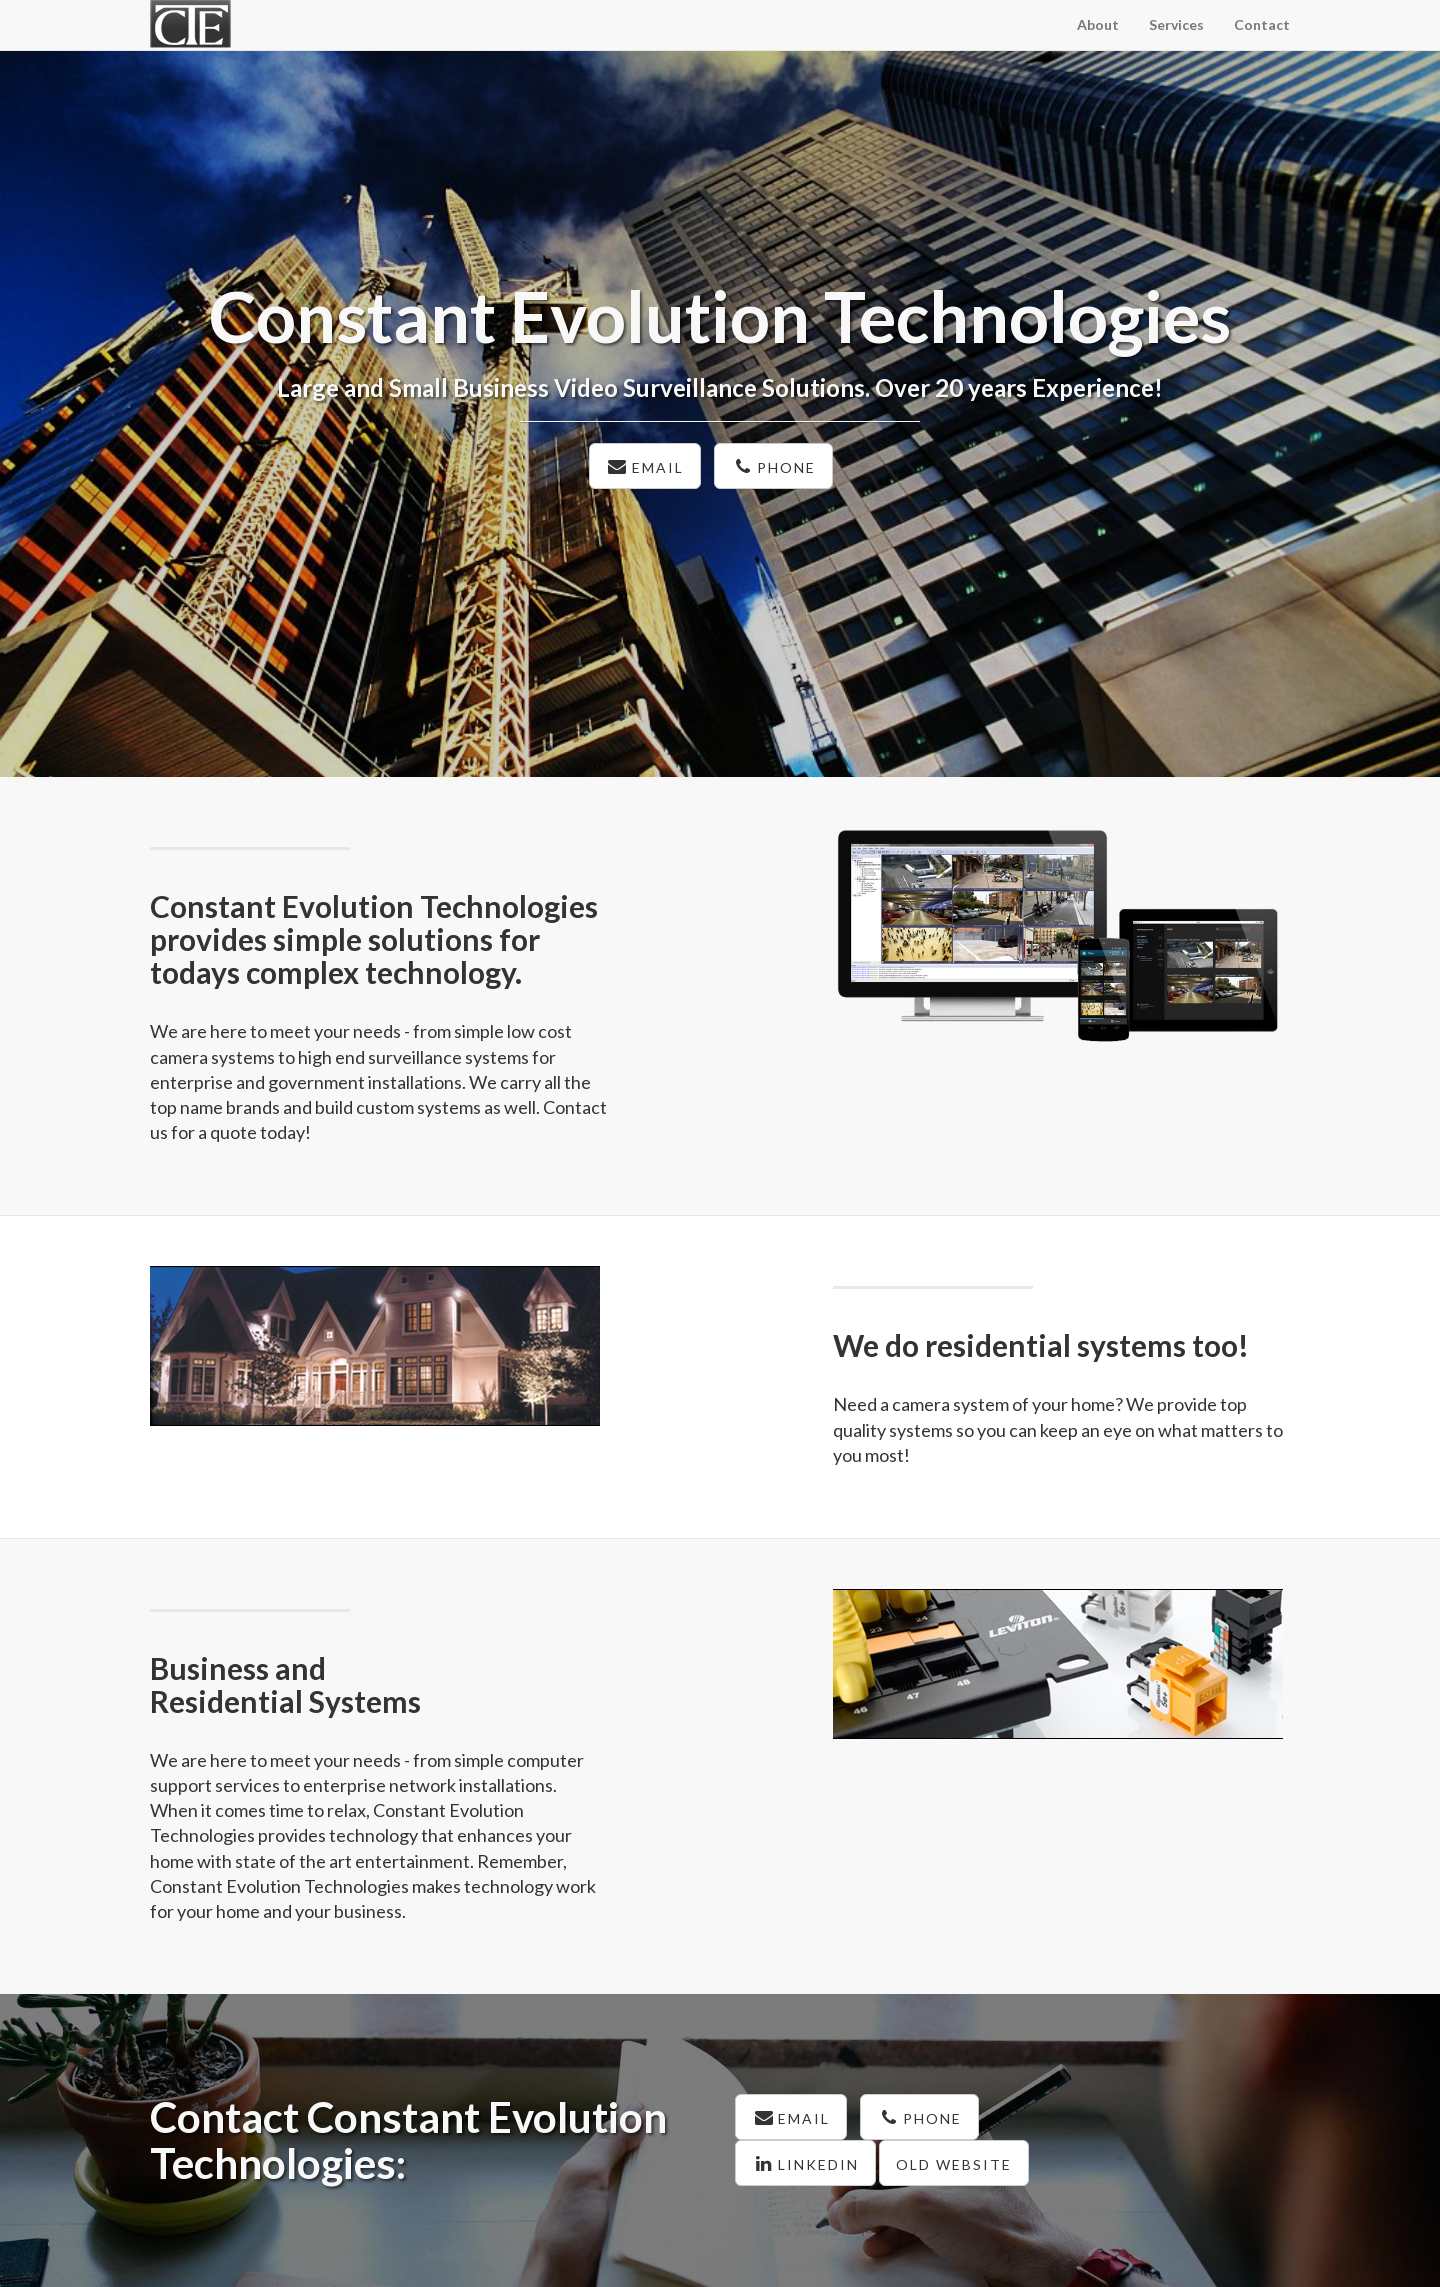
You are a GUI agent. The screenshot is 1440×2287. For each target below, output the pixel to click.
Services (1176, 24)
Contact (1262, 24)
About (1098, 24)
